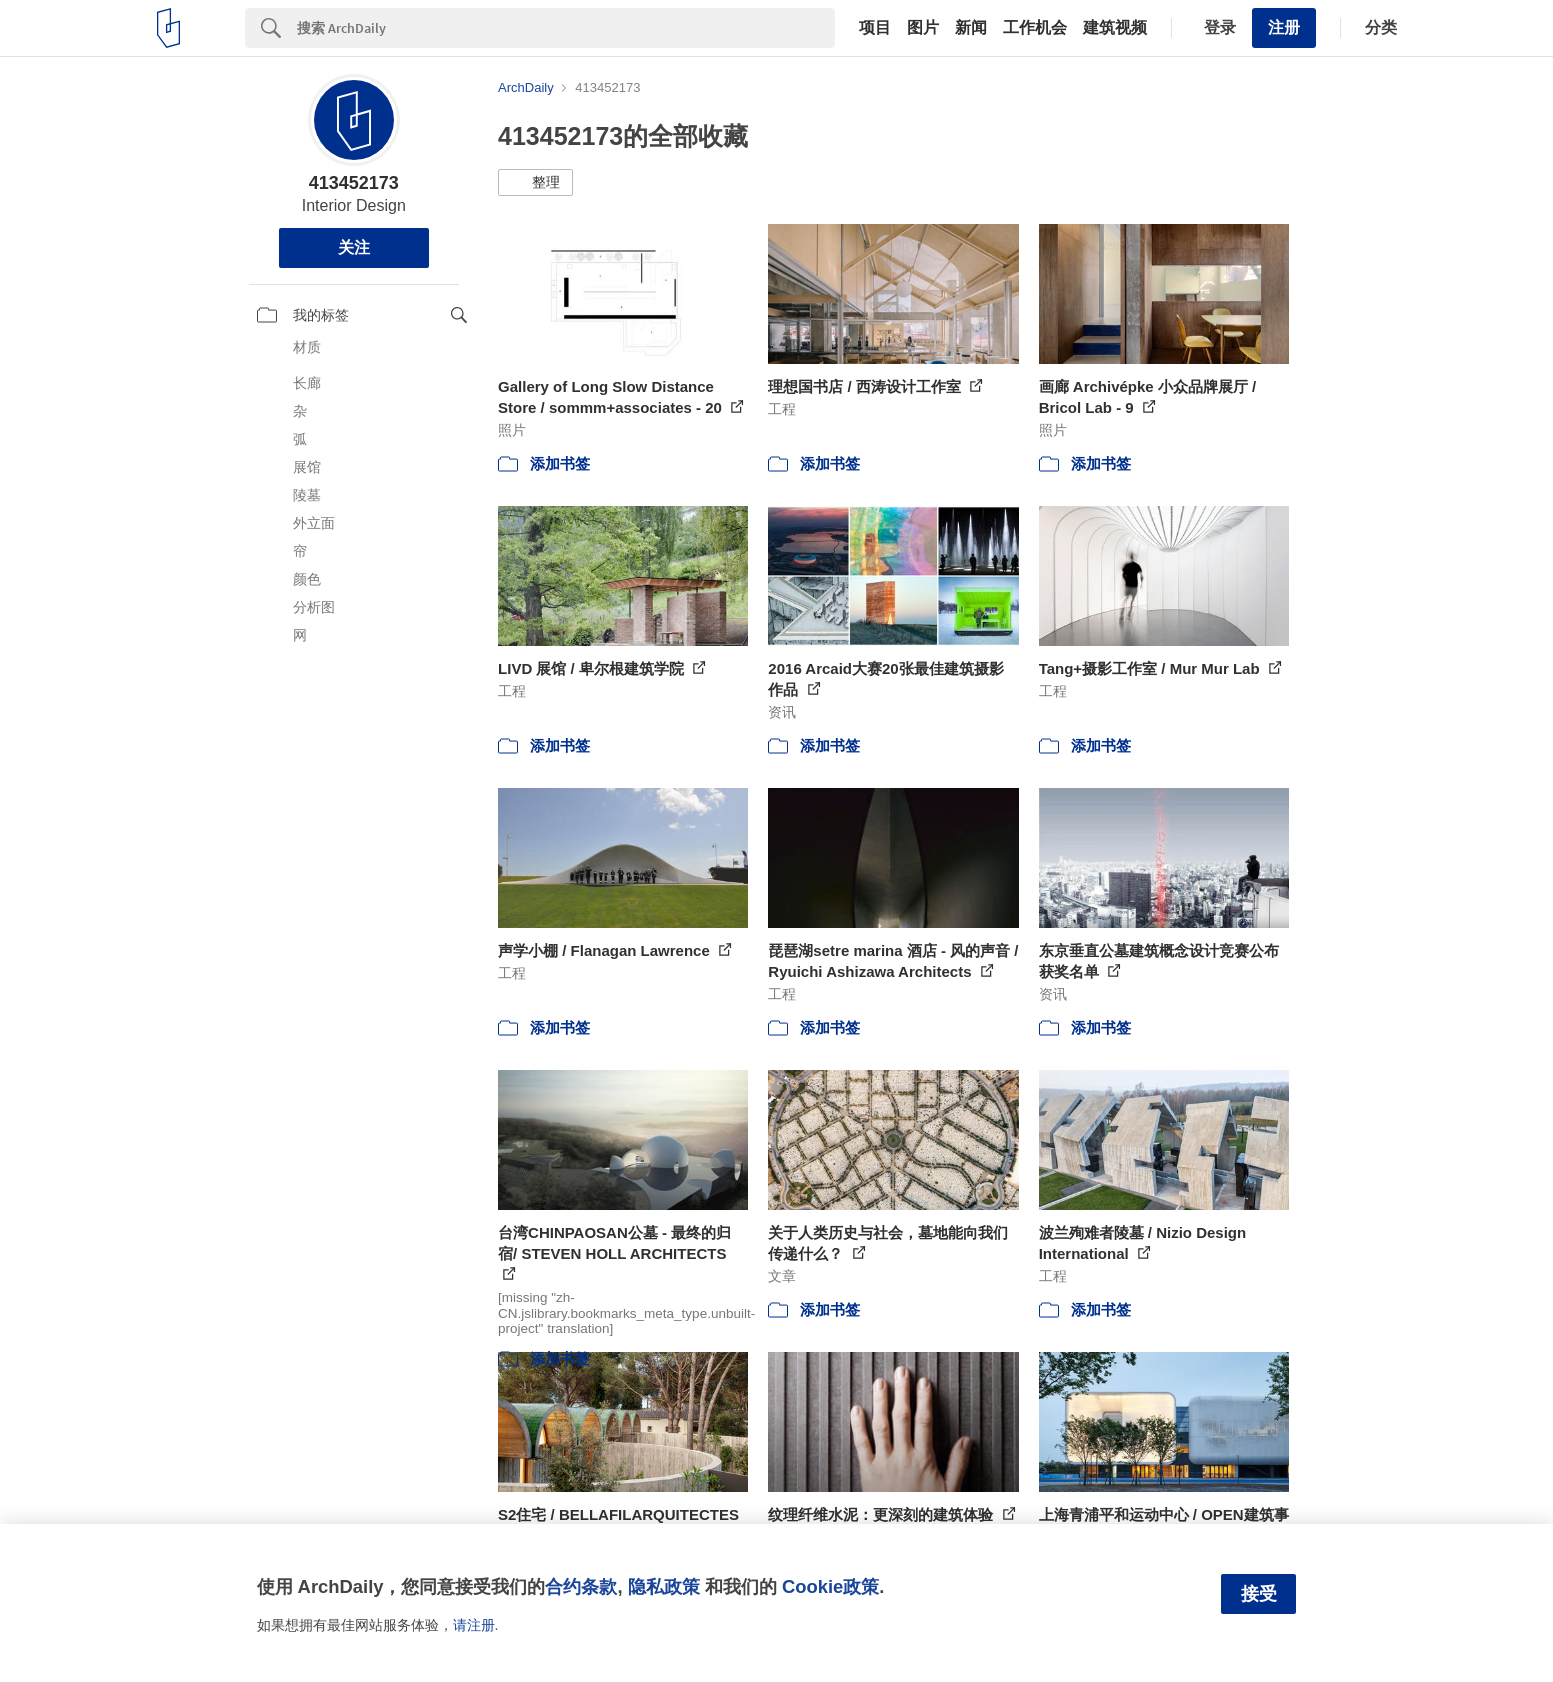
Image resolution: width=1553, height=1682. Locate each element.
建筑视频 (1115, 28)
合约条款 (581, 1586)
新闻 (971, 28)
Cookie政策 (830, 1586)
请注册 (474, 1625)
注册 (1284, 27)
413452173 (354, 183)
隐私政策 (664, 1586)
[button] (535, 183)
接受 (1259, 1594)
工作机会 (1035, 28)
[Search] (566, 28)
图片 (923, 28)
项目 (875, 28)
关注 (354, 247)
